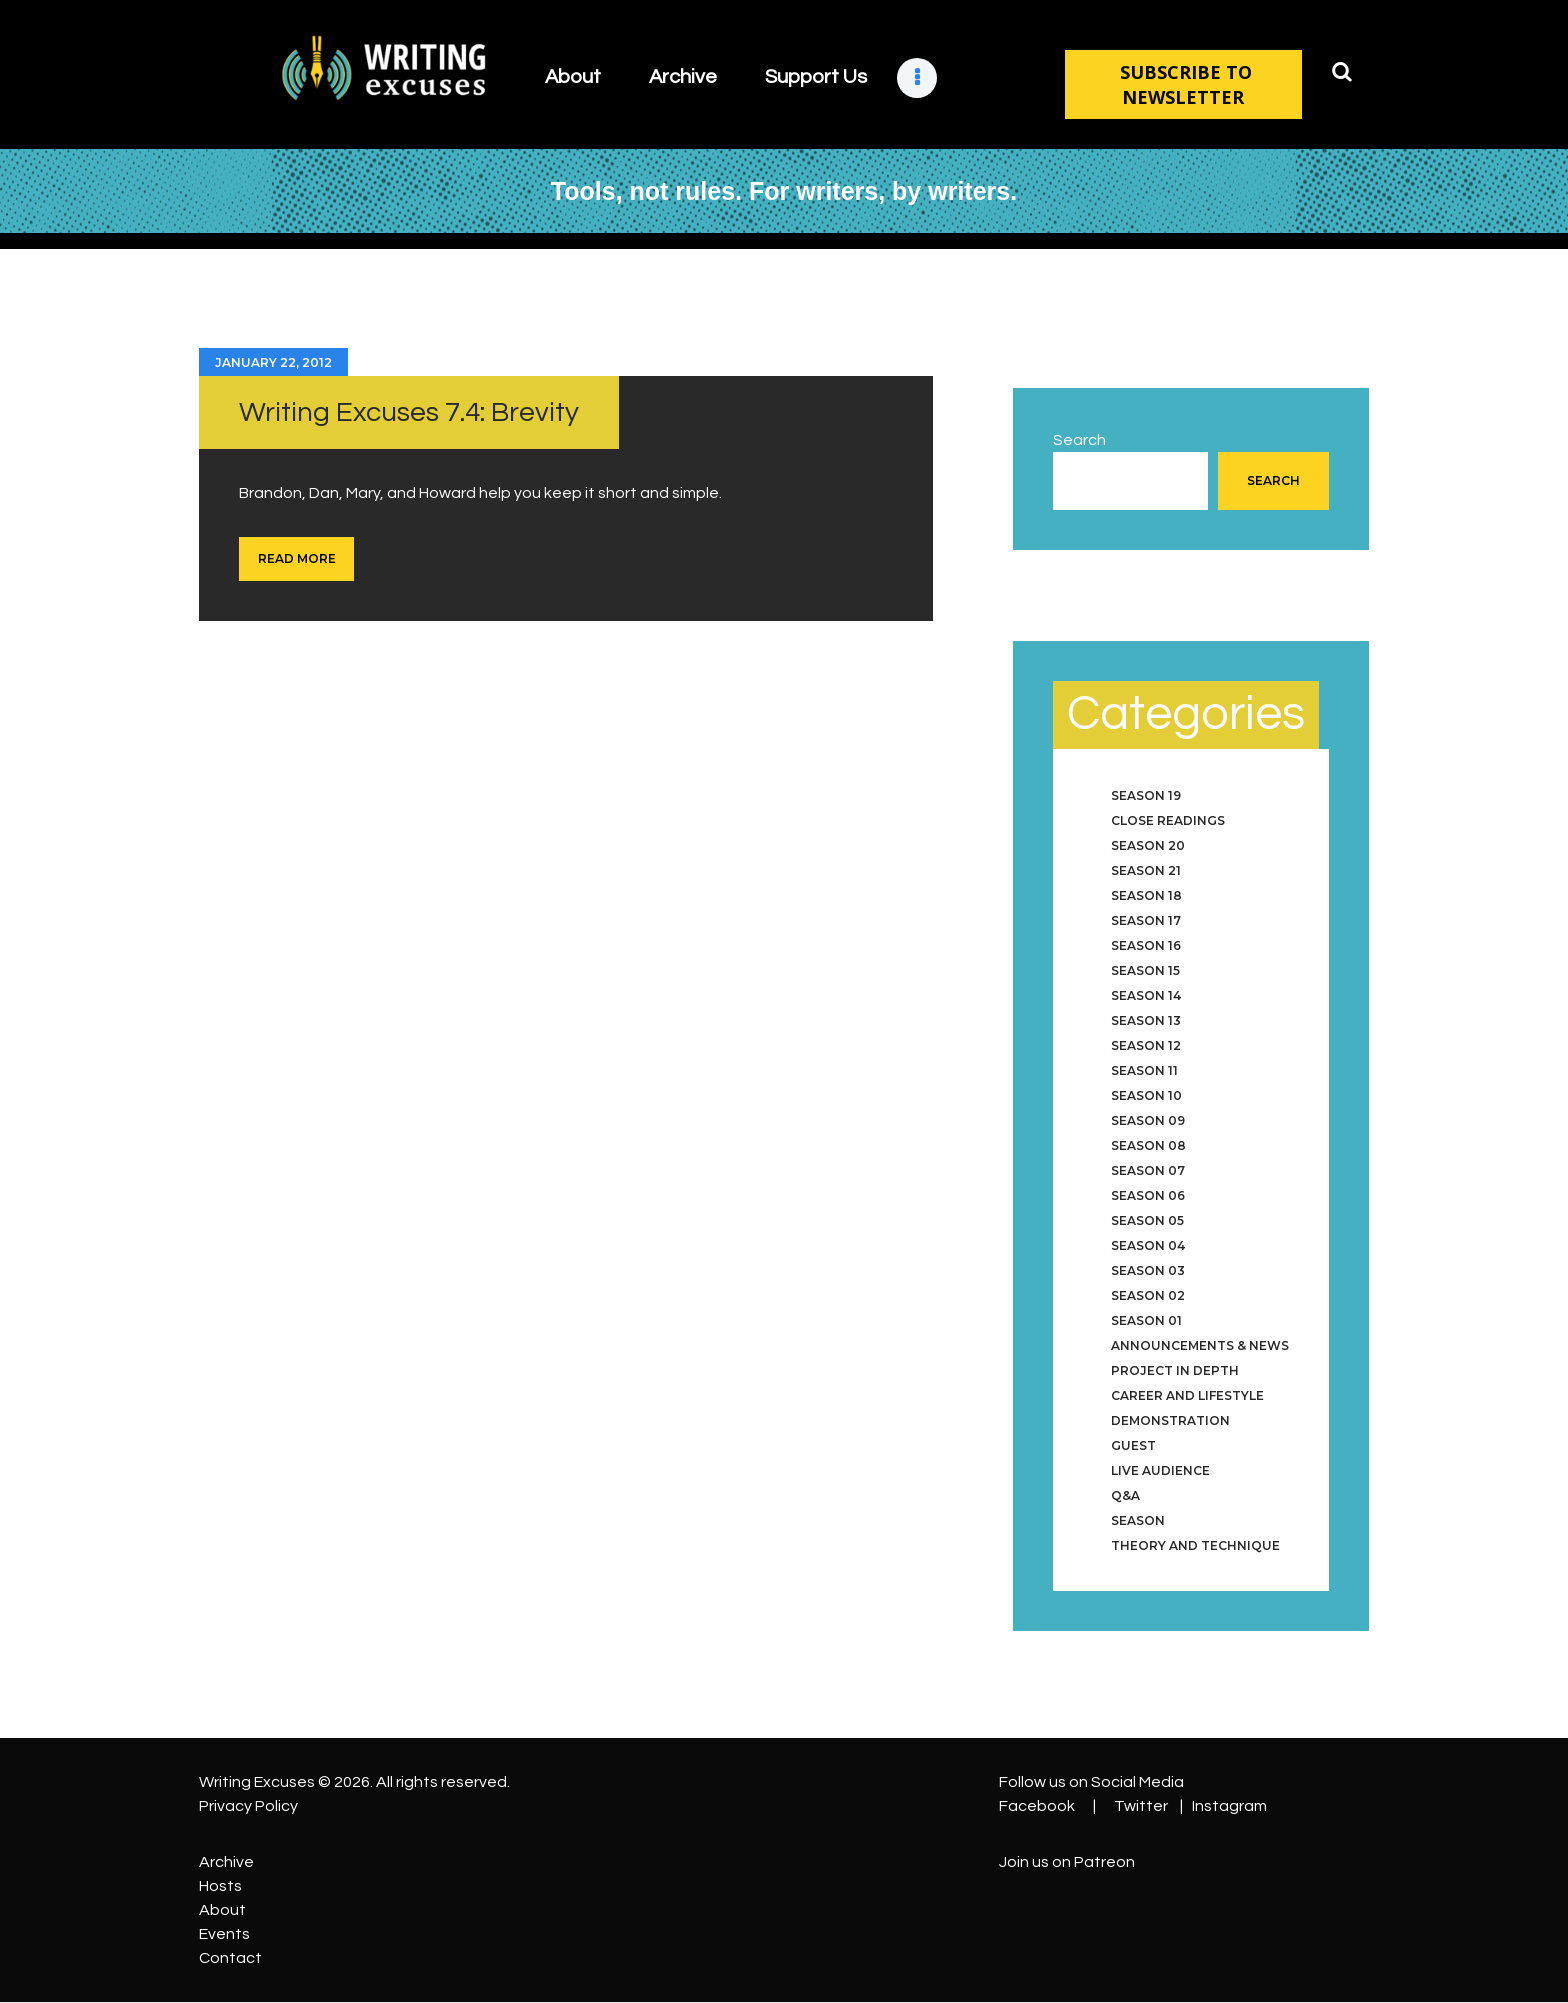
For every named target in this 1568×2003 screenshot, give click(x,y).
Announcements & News (1200, 1345)
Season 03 (1148, 1270)
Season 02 (1148, 1295)
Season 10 (1146, 1095)
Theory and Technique (1195, 1545)
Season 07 (1148, 1170)
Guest (1133, 1445)
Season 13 (1146, 1020)
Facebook (1037, 1806)
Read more (297, 558)
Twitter (1141, 1806)
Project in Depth (1175, 1370)
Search (1079, 440)
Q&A (1125, 1495)
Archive (226, 1862)
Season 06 (1148, 1195)
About (222, 1910)
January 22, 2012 (273, 362)
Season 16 (1146, 945)
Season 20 (1148, 845)
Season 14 (1146, 995)
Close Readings (1168, 820)
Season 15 (1145, 970)
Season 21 (1146, 870)
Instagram (1229, 1806)
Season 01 (1146, 1320)
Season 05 (1147, 1220)
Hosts (220, 1886)
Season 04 (1148, 1245)
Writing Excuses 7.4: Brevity (409, 412)
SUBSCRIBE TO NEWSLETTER (1183, 84)
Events (224, 1934)
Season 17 (1146, 920)
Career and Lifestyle (1187, 1395)
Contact (230, 1958)
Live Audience (1160, 1470)
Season (1138, 1520)
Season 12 (1146, 1045)
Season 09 (1148, 1120)
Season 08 (1148, 1145)
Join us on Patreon (1067, 1862)
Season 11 (1144, 1070)
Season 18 (1146, 895)
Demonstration (1170, 1420)
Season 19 (1146, 795)
